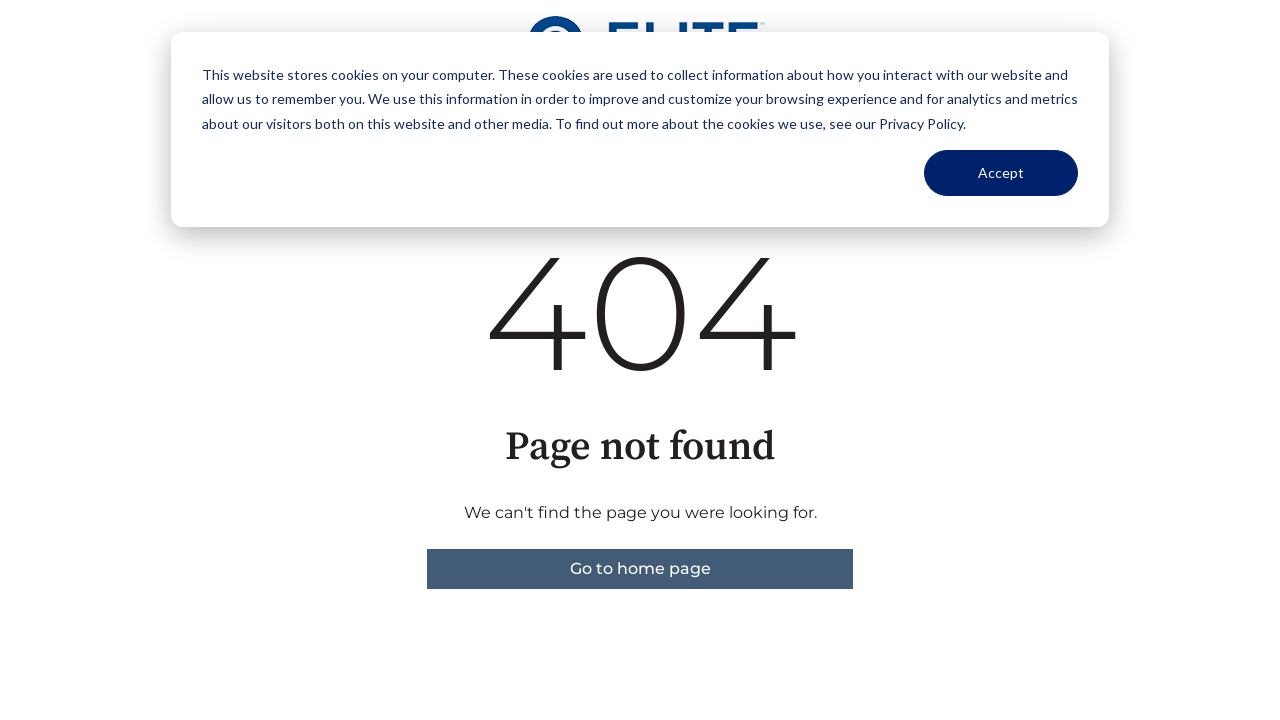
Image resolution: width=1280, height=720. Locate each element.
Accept (1001, 172)
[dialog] (640, 129)
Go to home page (640, 568)
